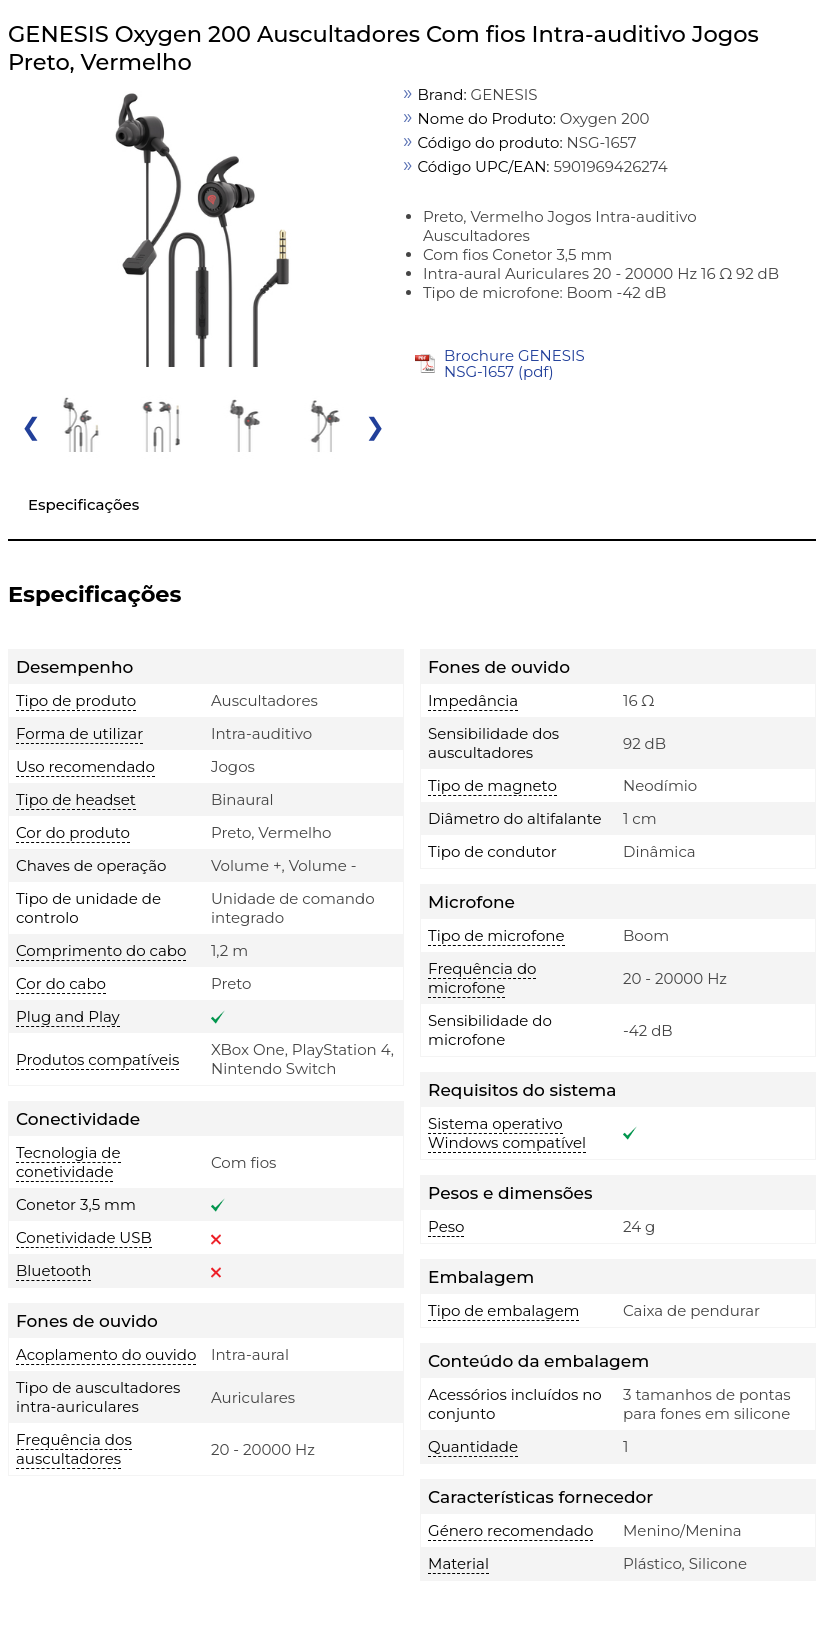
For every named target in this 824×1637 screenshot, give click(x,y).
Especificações (83, 504)
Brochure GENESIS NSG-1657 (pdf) (514, 363)
